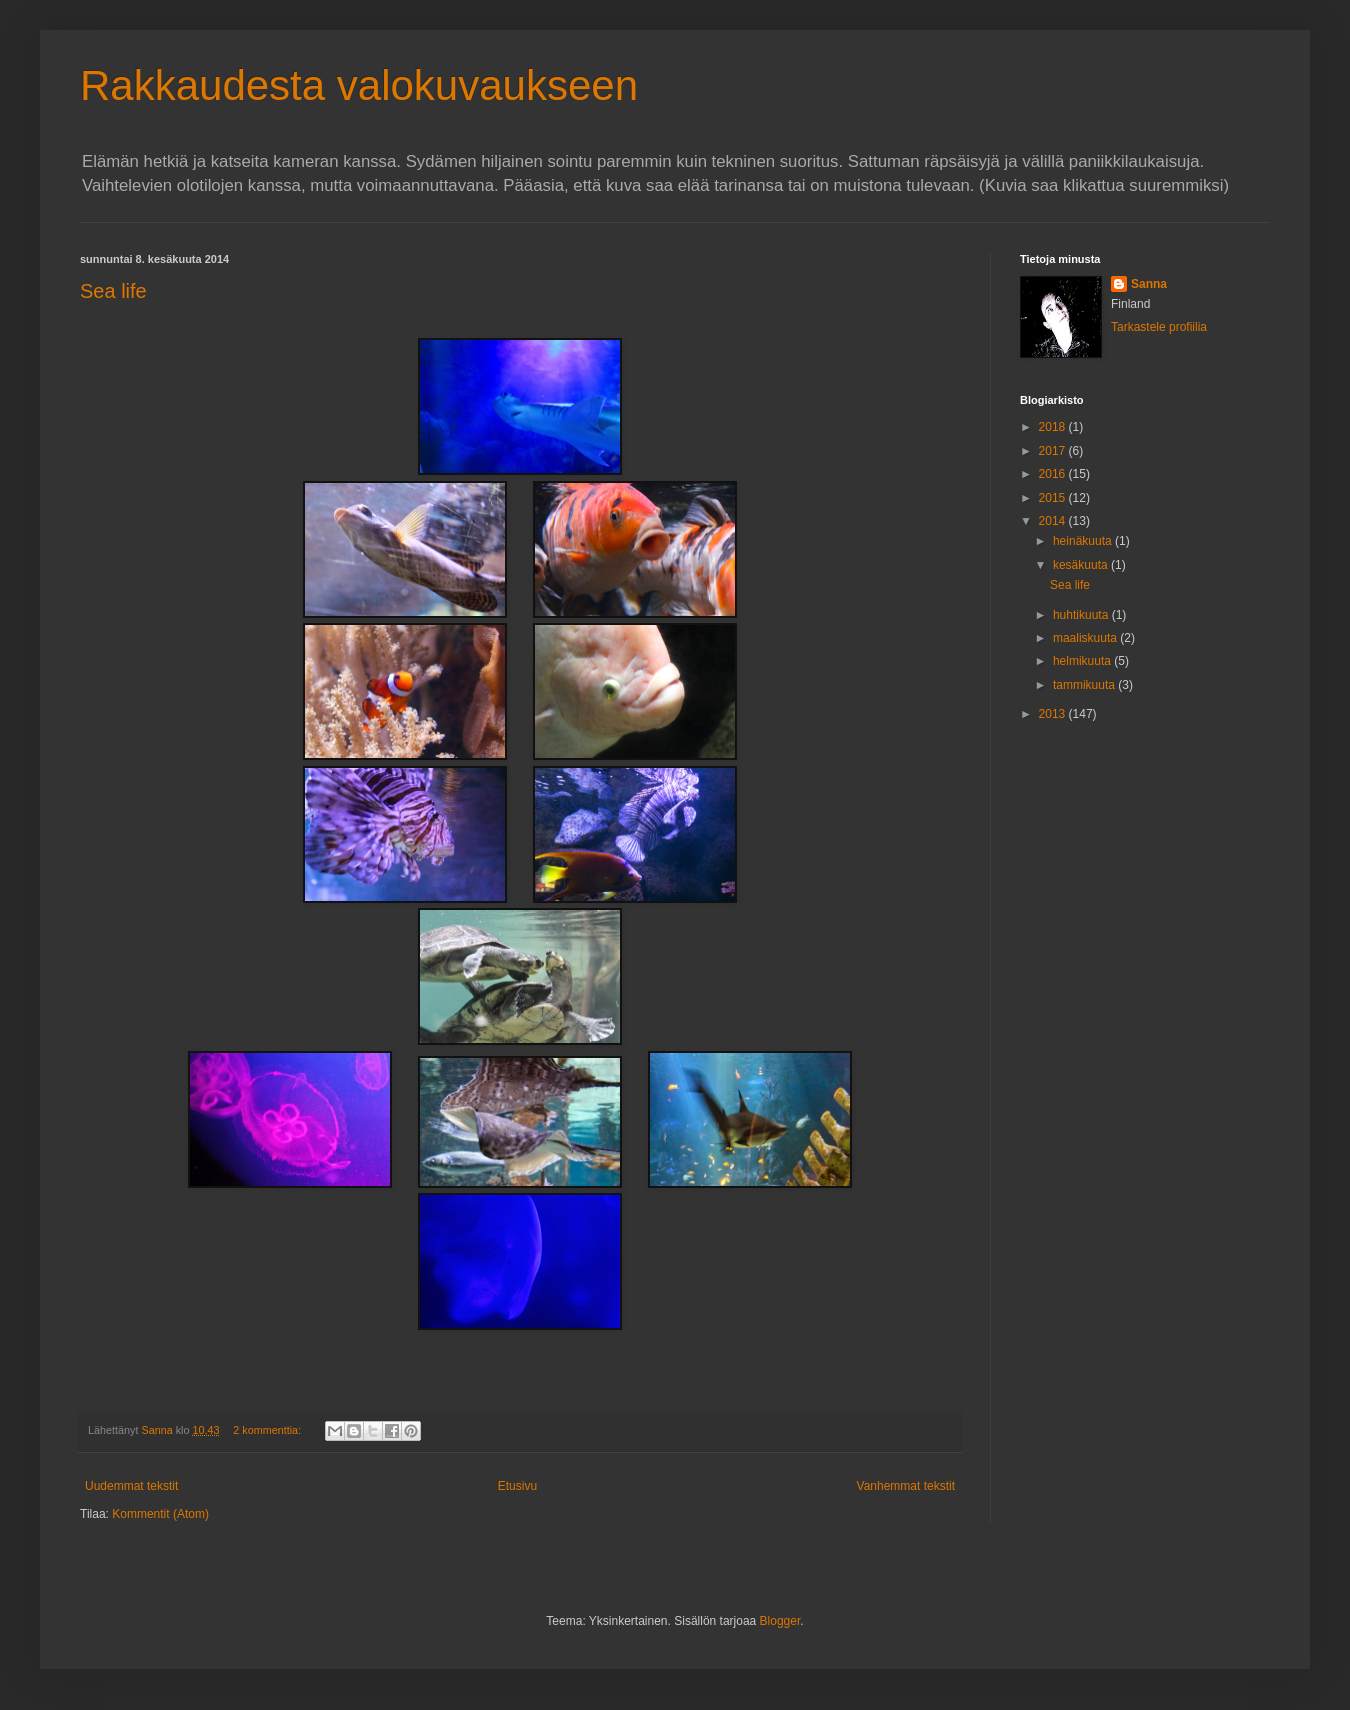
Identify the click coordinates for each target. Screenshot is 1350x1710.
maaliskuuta (1086, 638)
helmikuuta (1083, 661)
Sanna (1149, 284)
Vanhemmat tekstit (906, 1486)
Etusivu (517, 1486)
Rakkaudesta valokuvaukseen (359, 85)
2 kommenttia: (268, 1430)
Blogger (780, 1621)
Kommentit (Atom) (160, 1514)
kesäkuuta (1082, 565)
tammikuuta (1085, 685)
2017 (1054, 451)
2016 (1054, 474)
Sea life (113, 291)
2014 (1054, 521)
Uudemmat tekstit (131, 1486)
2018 (1054, 427)
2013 (1054, 714)
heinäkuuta (1084, 541)
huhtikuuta (1082, 615)
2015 (1054, 498)
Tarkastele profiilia (1159, 327)
